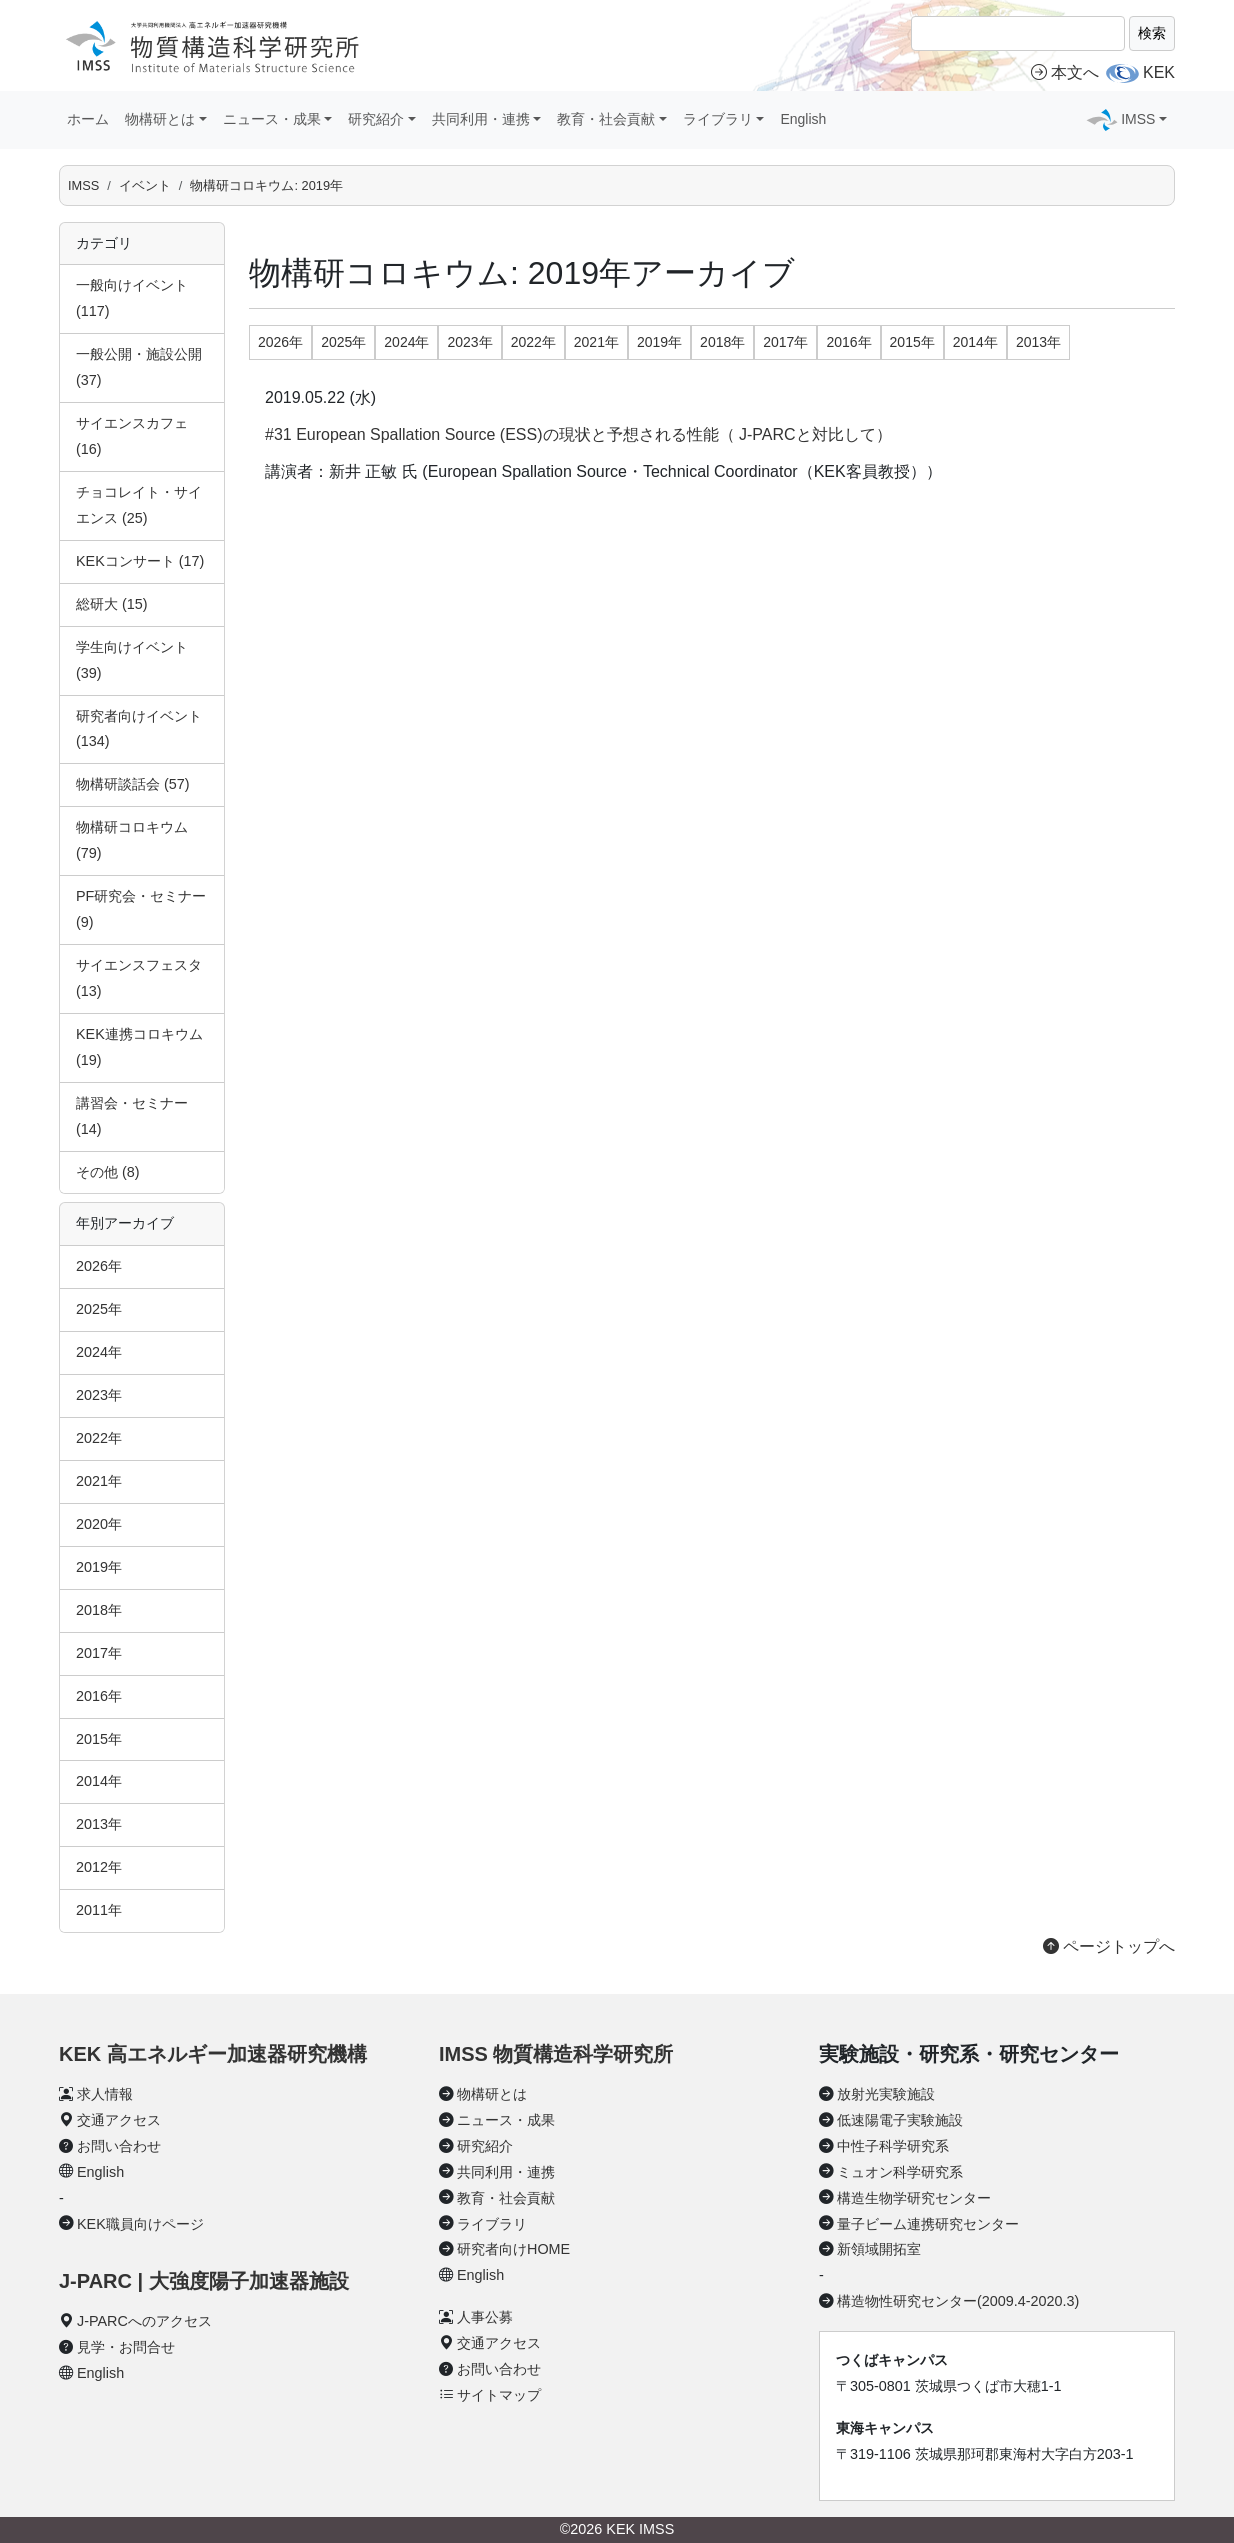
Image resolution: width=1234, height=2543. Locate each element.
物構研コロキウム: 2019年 (266, 185)
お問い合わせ (119, 2146)
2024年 (99, 1352)
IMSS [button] (1138, 119)
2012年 (99, 1867)
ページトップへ (1109, 1946)
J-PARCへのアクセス (144, 2321)
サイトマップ (499, 2395)
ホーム (88, 119)
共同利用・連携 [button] (481, 119)
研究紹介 (485, 2146)
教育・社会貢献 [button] (606, 119)
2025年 (99, 1309)
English (803, 119)
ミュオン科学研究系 (900, 2172)
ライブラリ (492, 2224)
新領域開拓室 (879, 2249)
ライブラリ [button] (718, 119)
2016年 (99, 1696)
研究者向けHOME (513, 2249)
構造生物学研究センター (914, 2198)
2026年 (99, 1266)
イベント (145, 185)
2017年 (99, 1653)
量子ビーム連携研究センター (928, 2224)
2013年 (99, 1824)
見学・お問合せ (126, 2347)
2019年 (99, 1567)
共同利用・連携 (506, 2172)
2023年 (99, 1395)
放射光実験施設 (886, 2094)
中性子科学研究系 (893, 2146)
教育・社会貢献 (506, 2198)
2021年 (99, 1481)
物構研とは (492, 2094)
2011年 (99, 1910)
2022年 (99, 1438)
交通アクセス (119, 2120)
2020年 (99, 1524)
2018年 (99, 1610)
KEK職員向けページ (140, 2224)
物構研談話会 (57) (133, 784)
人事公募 (485, 2317)
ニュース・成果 (506, 2120)
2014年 (99, 1781)
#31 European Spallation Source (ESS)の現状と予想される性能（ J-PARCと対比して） (578, 434)
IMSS (83, 185)
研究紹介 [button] (376, 119)
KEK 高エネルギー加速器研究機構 (213, 2054)
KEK (1159, 72)
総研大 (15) (112, 604)
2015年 (99, 1739)
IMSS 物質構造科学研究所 (556, 2054)
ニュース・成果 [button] (272, 119)
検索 (1152, 33)
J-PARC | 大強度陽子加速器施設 (204, 2281)
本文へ (1065, 72)
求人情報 (105, 2094)
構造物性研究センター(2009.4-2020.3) (958, 2301)
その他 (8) (108, 1172)
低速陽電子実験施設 (900, 2120)
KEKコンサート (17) (140, 561)
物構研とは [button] (160, 119)
